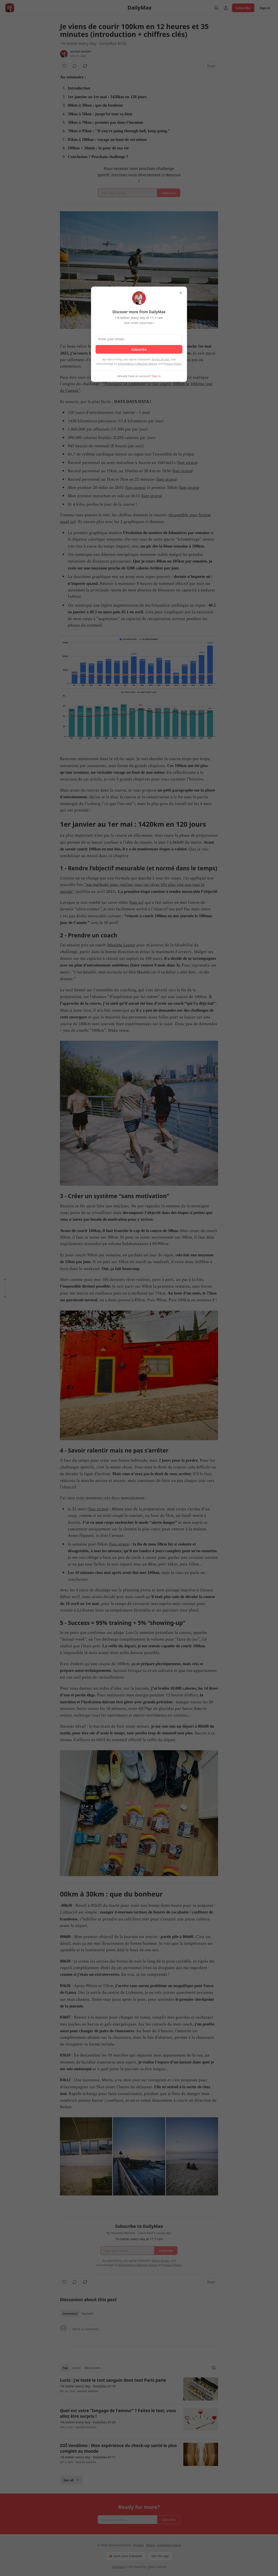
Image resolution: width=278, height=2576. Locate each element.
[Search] (216, 7)
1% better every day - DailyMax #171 (88, 2457)
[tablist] (78, 2313)
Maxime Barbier (80, 51)
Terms (150, 2545)
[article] (139, 2389)
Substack (118, 2567)
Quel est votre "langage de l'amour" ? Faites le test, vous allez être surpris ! (118, 2413)
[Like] (64, 66)
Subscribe (243, 8)
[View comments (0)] (74, 66)
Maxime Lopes (121, 945)
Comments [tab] (70, 2313)
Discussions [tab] (93, 2368)
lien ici (136, 902)
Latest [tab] (76, 2368)
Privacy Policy (172, 364)
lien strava (187, 463)
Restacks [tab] (88, 2313)
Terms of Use (160, 359)
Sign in (265, 8)
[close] (180, 292)
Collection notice (169, 2545)
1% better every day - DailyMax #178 (88, 2386)
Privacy (138, 2545)
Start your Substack (125, 2556)
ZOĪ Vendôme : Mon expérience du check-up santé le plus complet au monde (118, 2448)
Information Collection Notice (137, 364)
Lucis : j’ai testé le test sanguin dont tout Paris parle (113, 2380)
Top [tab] (65, 2368)
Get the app (160, 2556)
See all (71, 2480)
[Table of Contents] (5, 1287)
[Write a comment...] (144, 2335)
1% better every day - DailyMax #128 (88, 2422)
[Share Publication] (226, 7)
